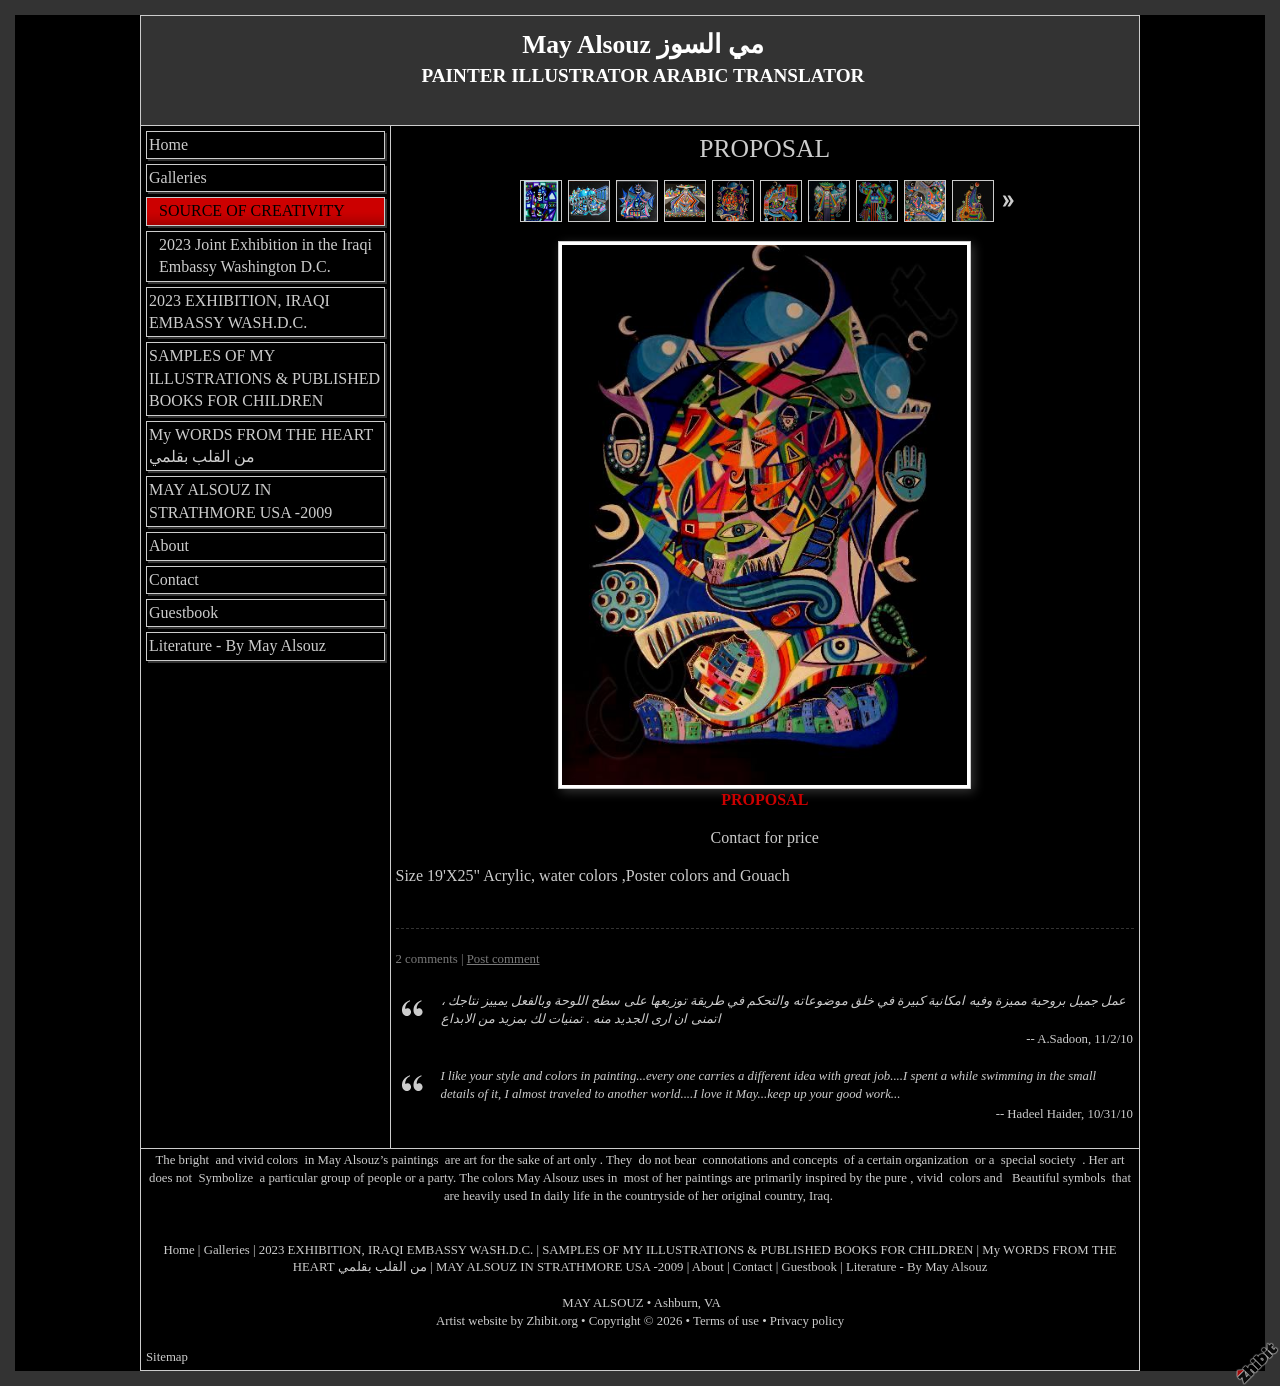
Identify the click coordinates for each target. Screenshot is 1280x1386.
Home (168, 144)
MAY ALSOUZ (602, 1303)
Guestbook (183, 612)
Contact (174, 579)
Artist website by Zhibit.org (507, 1321)
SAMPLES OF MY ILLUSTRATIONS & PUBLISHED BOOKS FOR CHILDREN (264, 378)
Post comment (503, 959)
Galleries (178, 177)
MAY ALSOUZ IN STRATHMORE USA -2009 (240, 500)
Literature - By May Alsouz (237, 645)
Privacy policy (807, 1321)
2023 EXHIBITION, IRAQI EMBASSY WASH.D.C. (239, 311)
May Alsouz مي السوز (643, 44)
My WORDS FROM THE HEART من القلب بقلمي (261, 445)
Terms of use (726, 1321)
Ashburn (676, 1303)
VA (712, 1303)
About (169, 545)
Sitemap (167, 1357)
